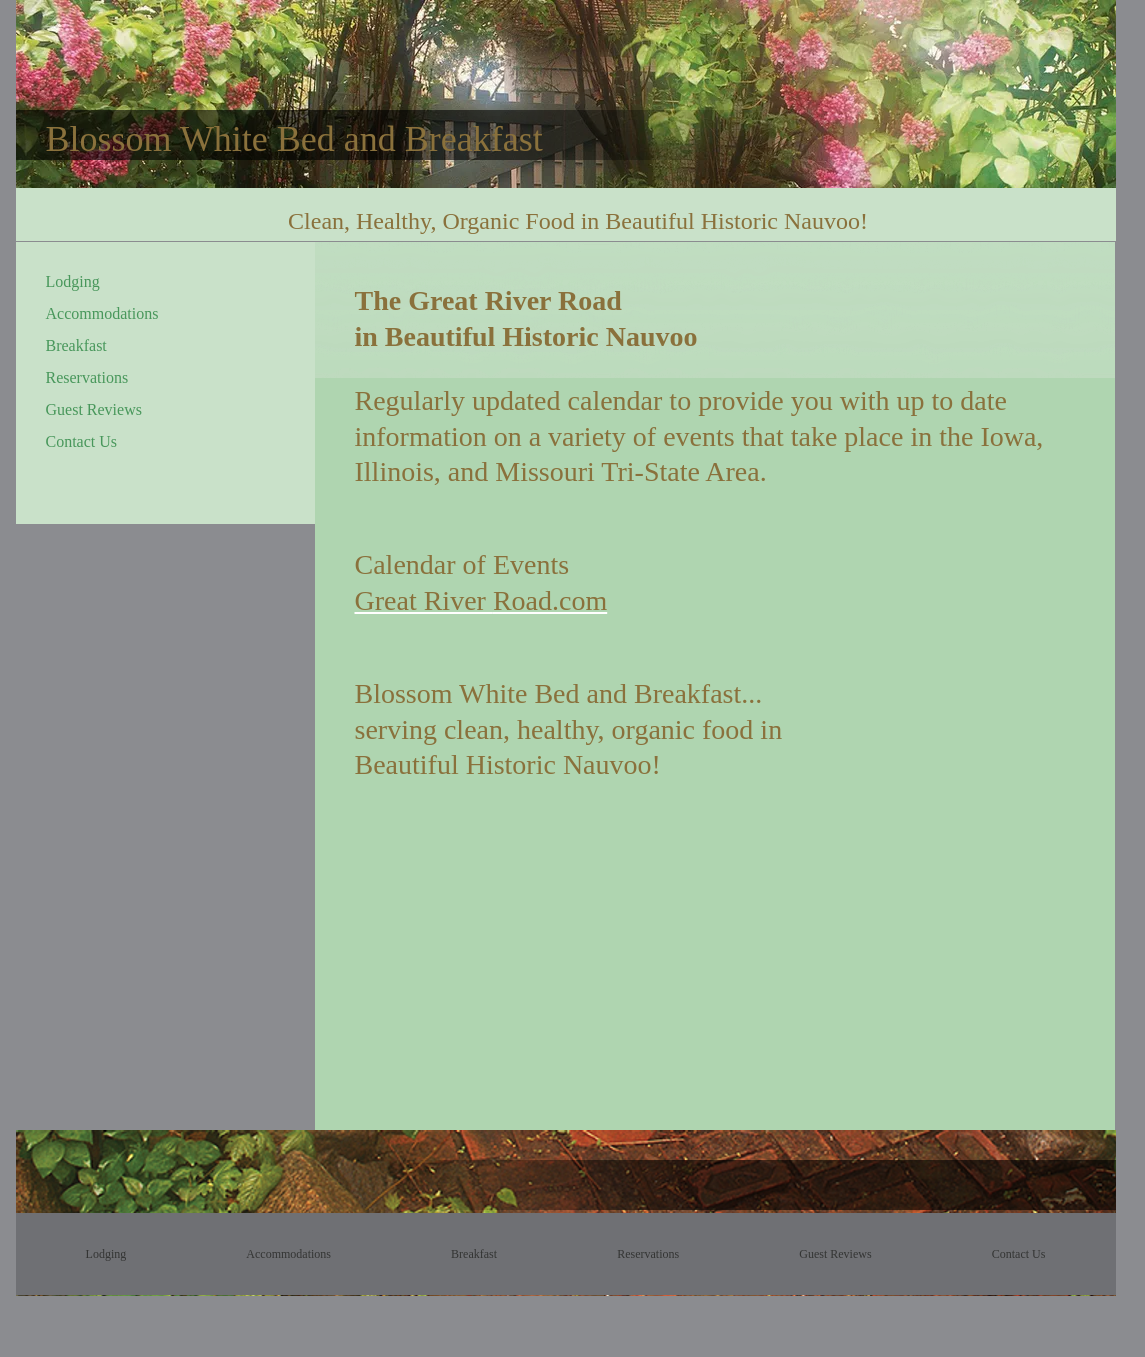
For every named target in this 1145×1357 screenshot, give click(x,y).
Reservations (87, 377)
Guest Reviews (94, 409)
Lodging (73, 281)
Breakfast (76, 345)
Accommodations (102, 313)
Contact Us (82, 441)
